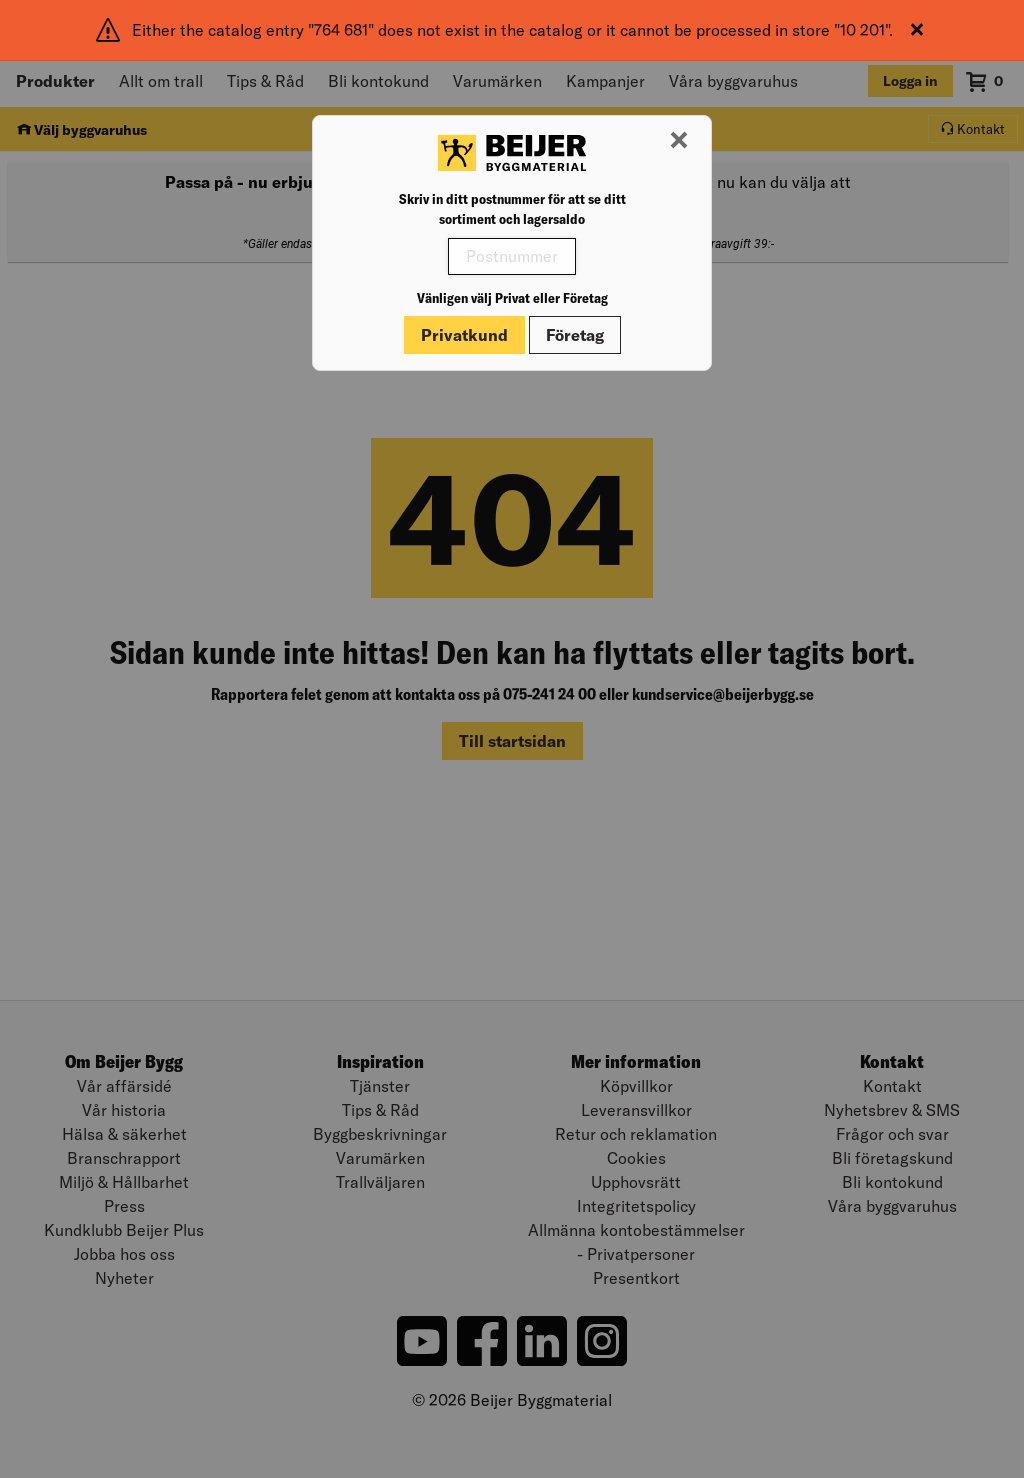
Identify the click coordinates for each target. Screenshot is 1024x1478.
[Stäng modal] (679, 141)
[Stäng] (917, 30)
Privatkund (464, 335)
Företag (575, 335)
